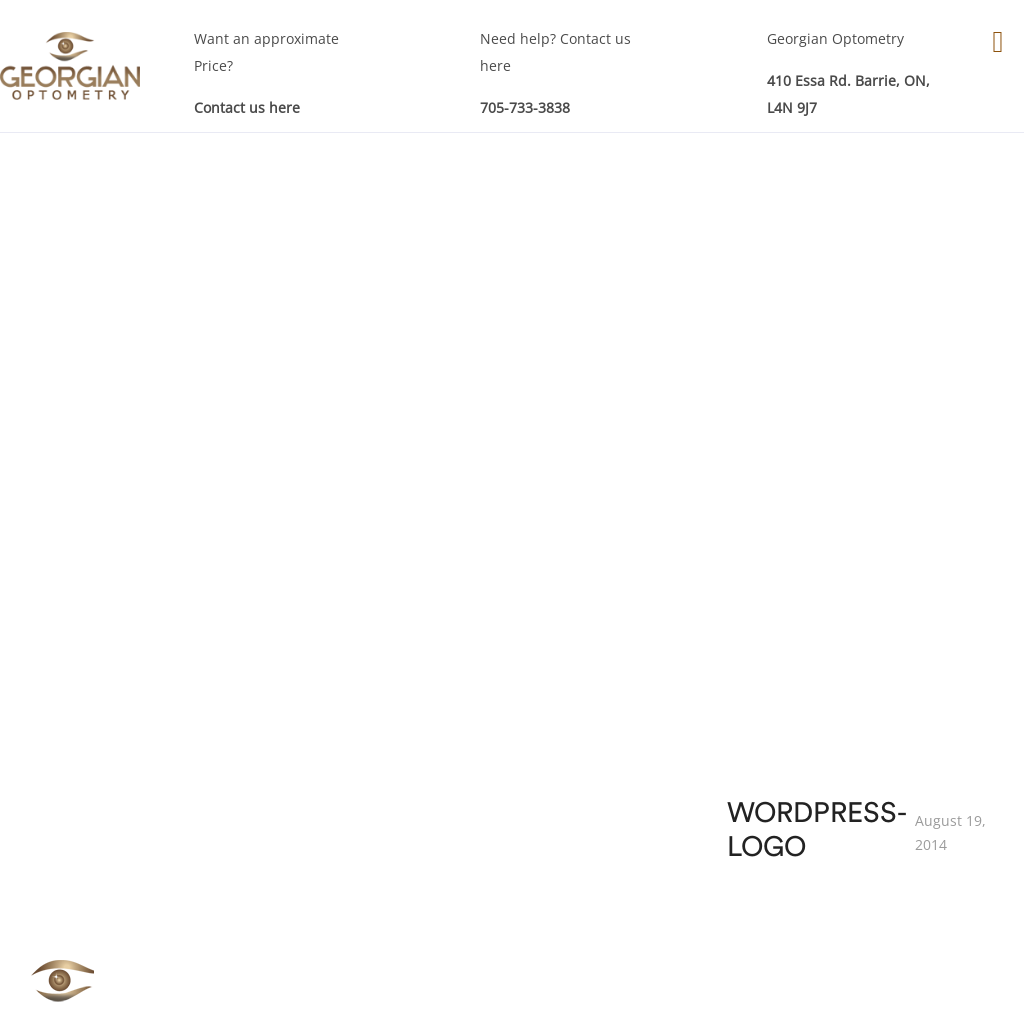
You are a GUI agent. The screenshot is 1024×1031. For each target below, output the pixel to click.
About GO (851, 729)
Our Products (658, 729)
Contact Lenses (664, 793)
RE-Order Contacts (676, 825)
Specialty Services (469, 841)
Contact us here (247, 107)
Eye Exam (441, 777)
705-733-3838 (525, 107)
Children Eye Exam (472, 809)
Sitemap (846, 857)
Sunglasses (651, 857)
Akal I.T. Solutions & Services (878, 997)
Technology (857, 793)
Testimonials (861, 825)
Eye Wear (645, 761)
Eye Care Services (468, 745)
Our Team (852, 761)
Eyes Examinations (267, 697)
